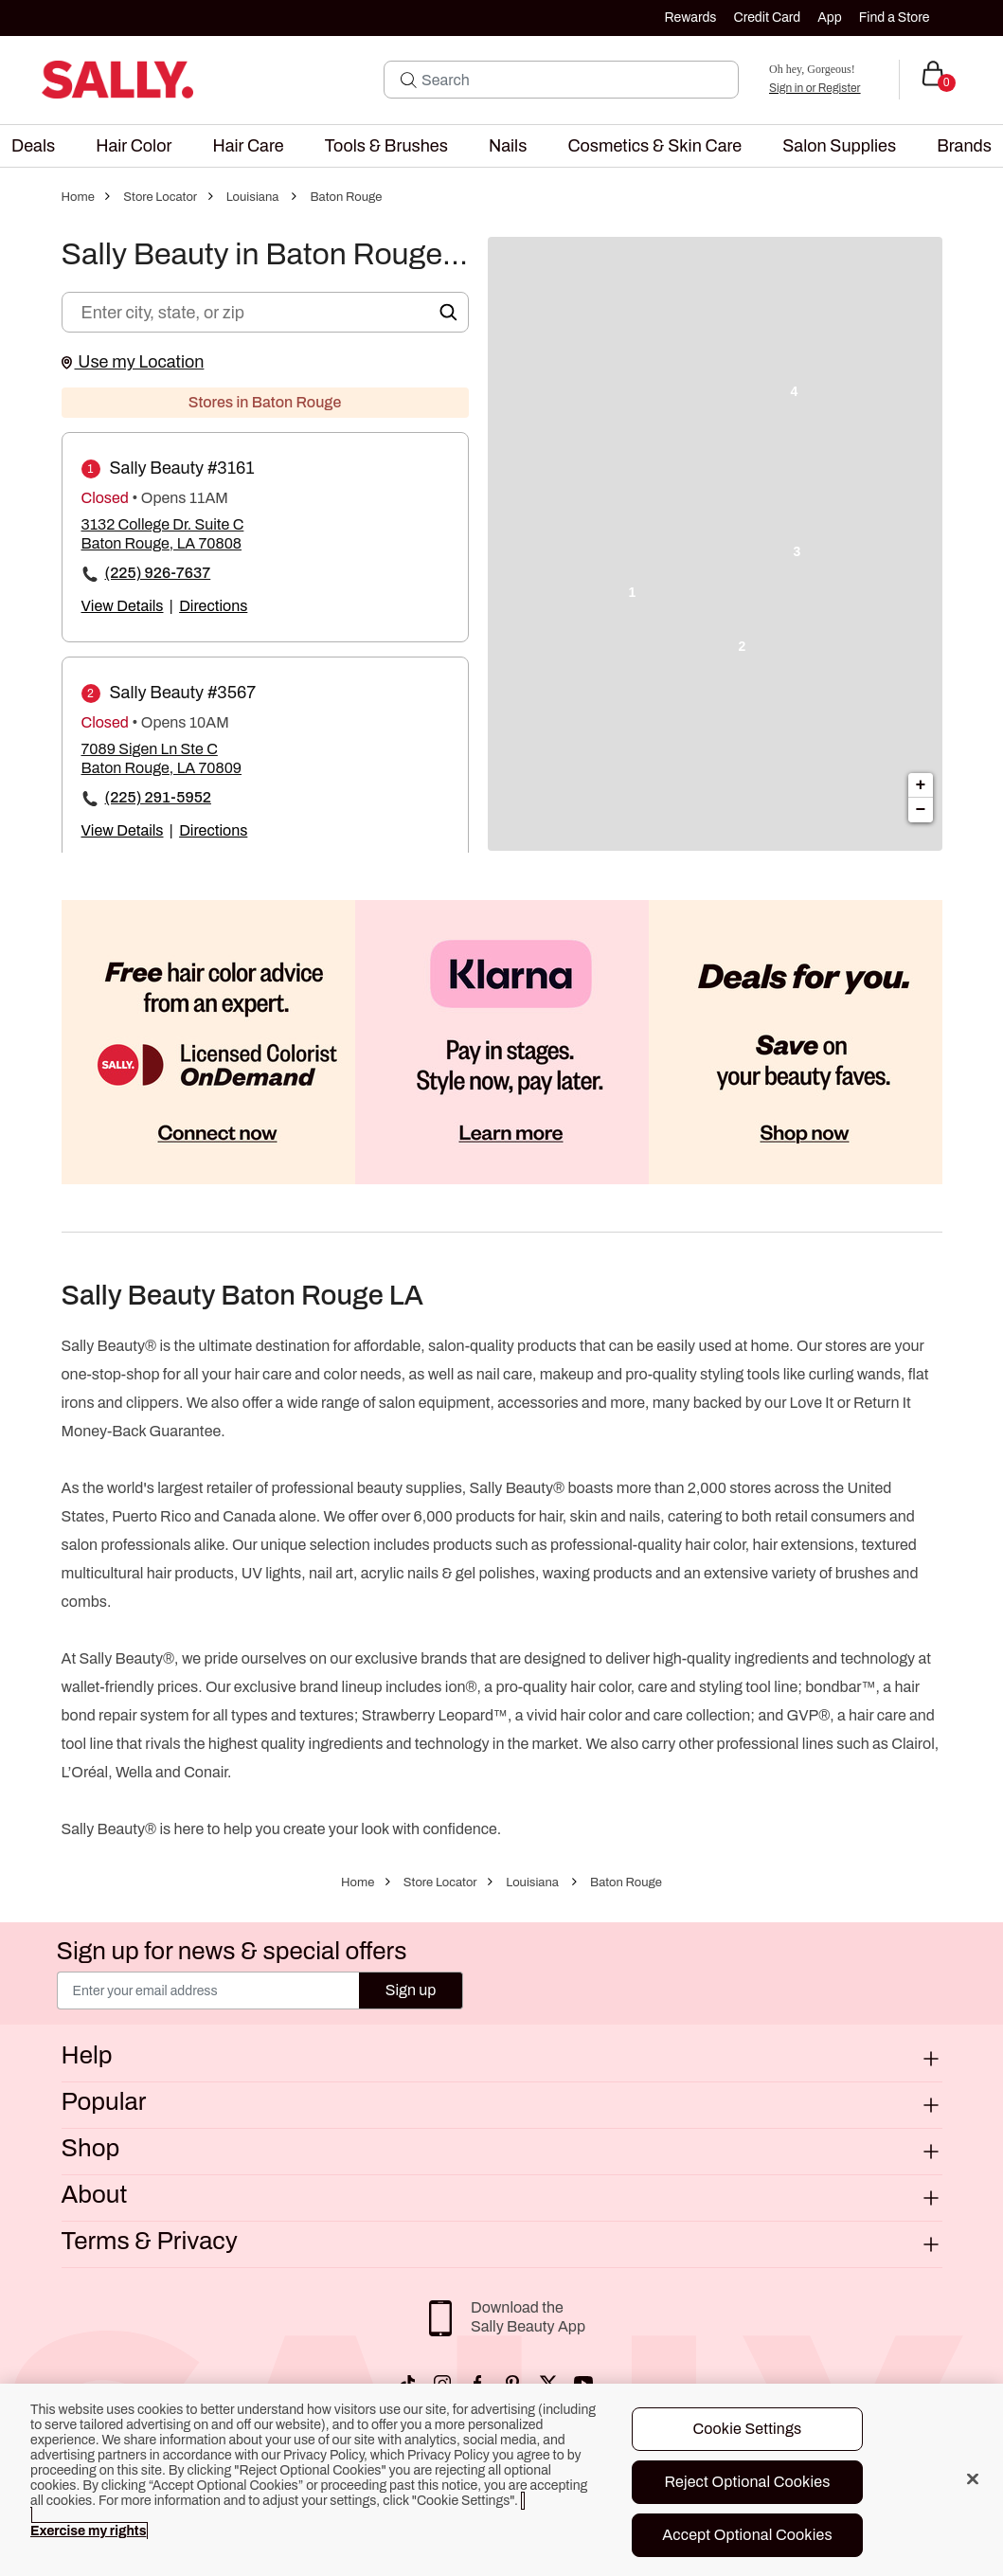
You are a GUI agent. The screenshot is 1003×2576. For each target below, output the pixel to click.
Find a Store (894, 17)
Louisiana (252, 197)
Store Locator (160, 197)
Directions (213, 606)
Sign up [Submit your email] (411, 1990)
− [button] (921, 810)
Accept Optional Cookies (747, 2535)
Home (78, 197)
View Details (122, 606)
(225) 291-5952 (158, 797)
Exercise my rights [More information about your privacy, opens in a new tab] (88, 2531)
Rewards (691, 17)
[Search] (573, 80)
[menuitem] (33, 146)
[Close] (973, 2478)
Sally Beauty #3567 (183, 692)
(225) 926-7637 (158, 573)
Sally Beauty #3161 (182, 468)
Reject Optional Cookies (747, 2482)
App (829, 17)
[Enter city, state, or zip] (265, 312)
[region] (501, 2480)
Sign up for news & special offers (232, 1950)
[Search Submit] (408, 79)
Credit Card (766, 17)
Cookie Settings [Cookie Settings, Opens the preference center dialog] (746, 2429)
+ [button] (921, 785)
